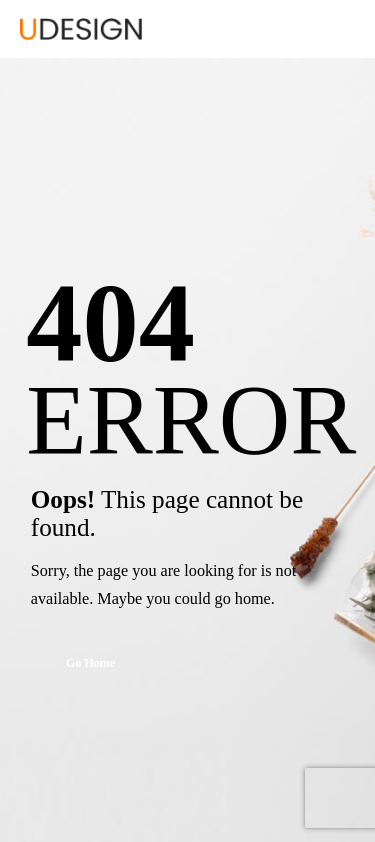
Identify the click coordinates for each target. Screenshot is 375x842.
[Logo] (81, 29)
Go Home (90, 663)
